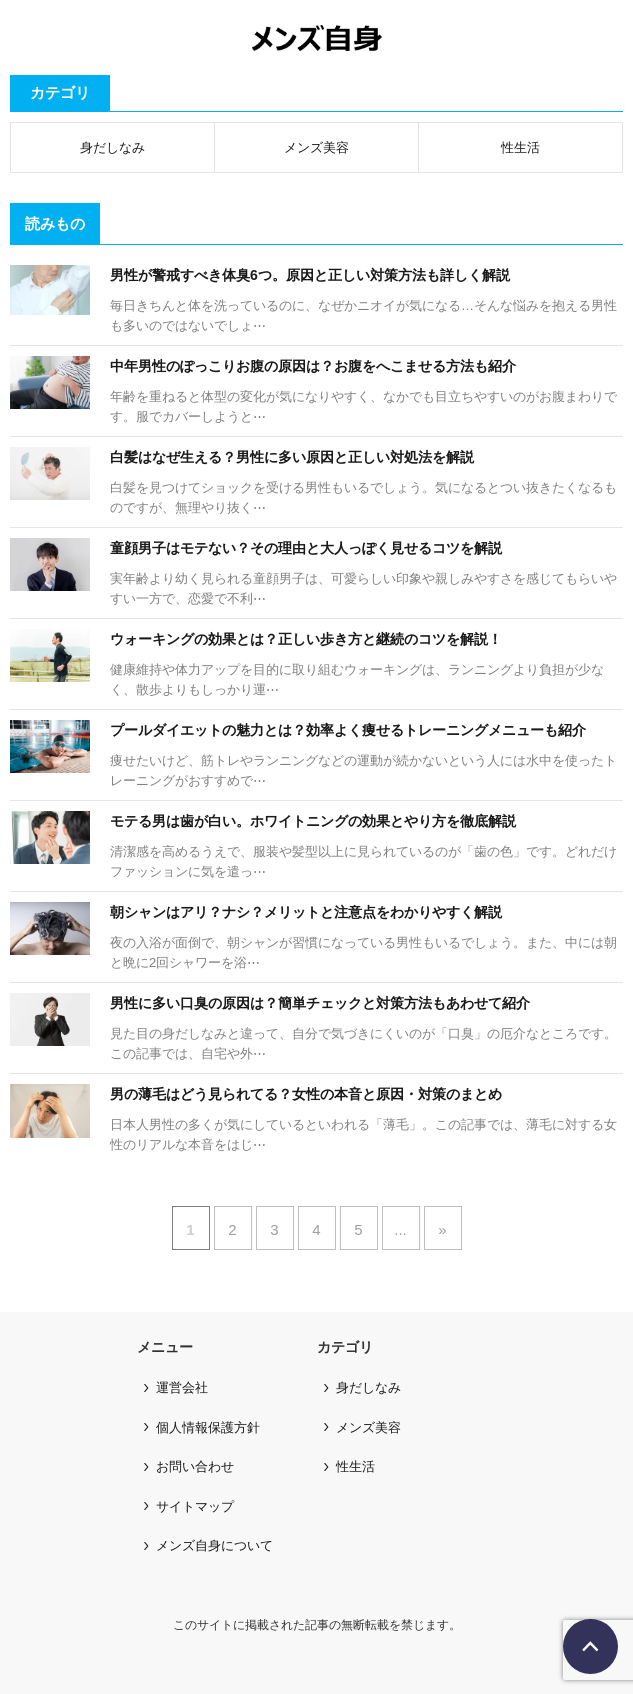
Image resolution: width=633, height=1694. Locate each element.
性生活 (520, 147)
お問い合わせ (195, 1466)
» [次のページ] (442, 1229)
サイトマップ (195, 1506)
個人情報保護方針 (208, 1427)
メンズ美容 (316, 147)
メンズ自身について (214, 1545)
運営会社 (182, 1387)
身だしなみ (112, 147)
